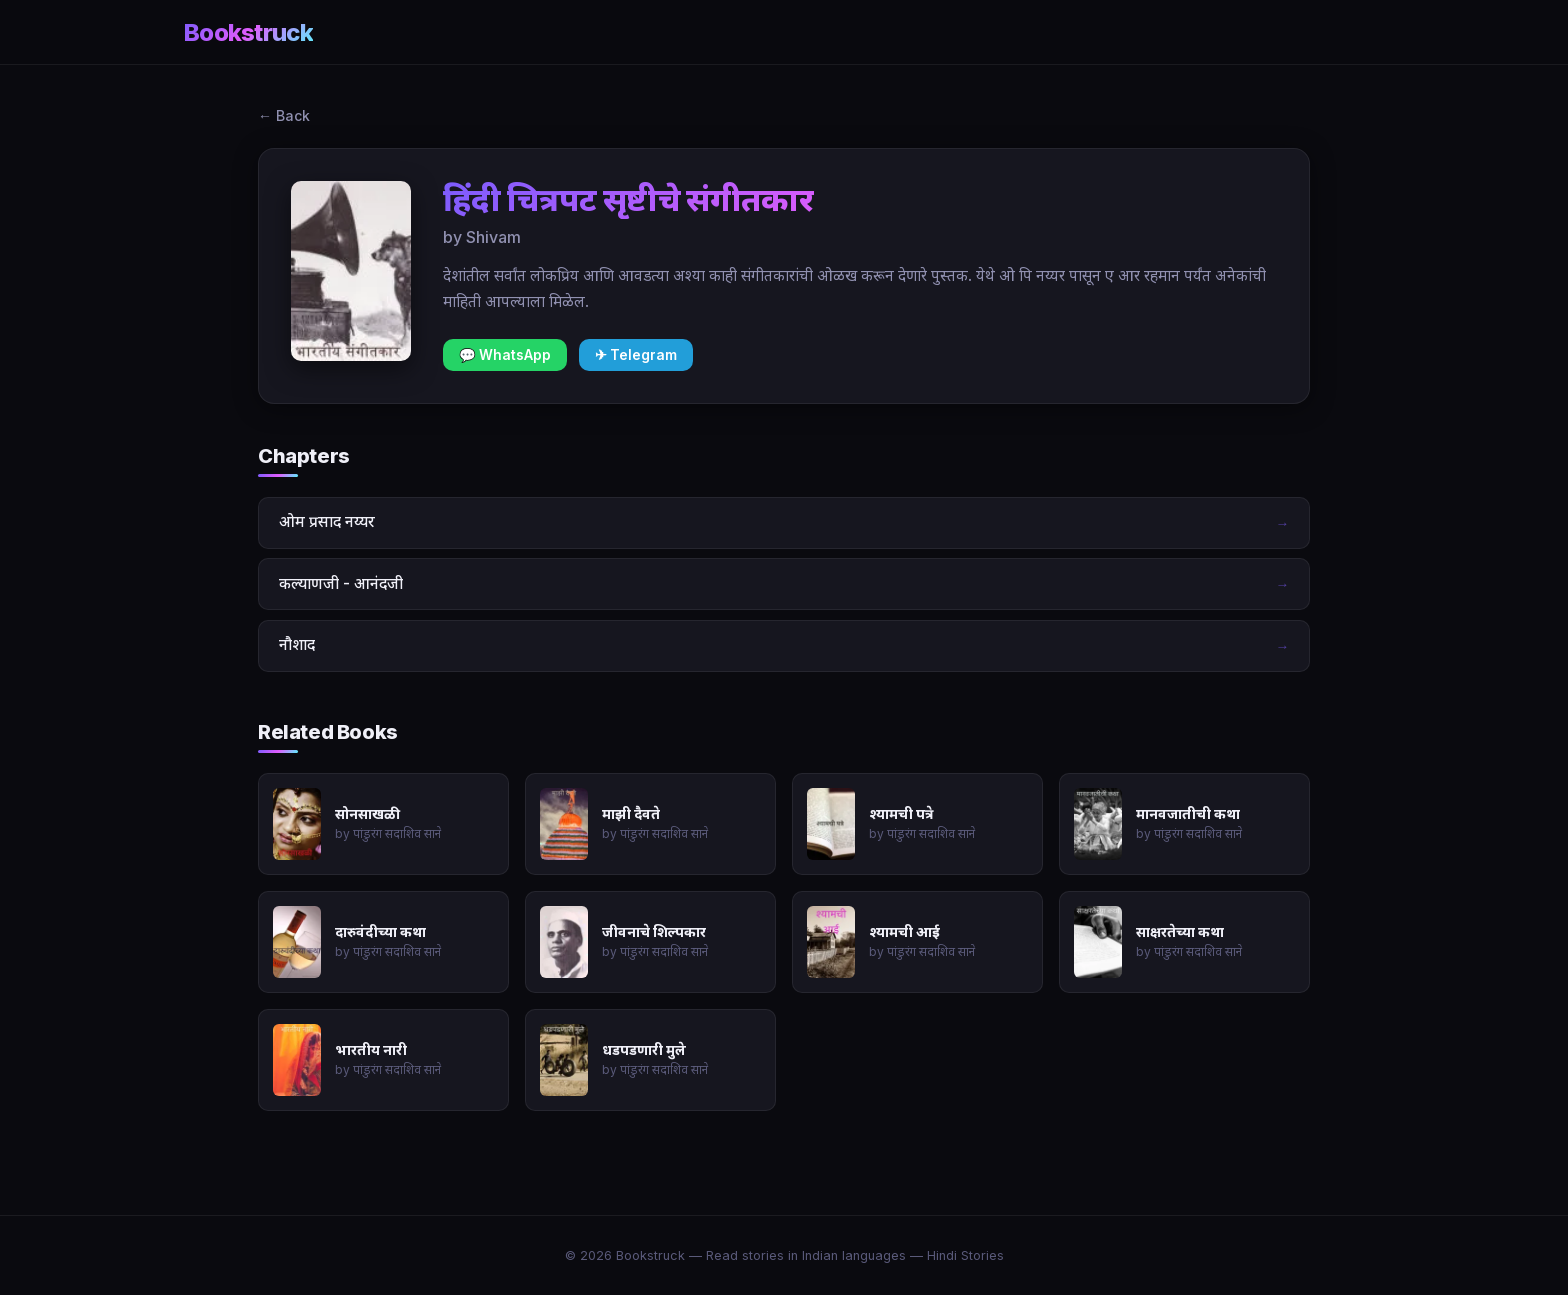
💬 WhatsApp (505, 355)
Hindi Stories (965, 1255)
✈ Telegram (636, 355)
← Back (284, 115)
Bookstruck (248, 32)
